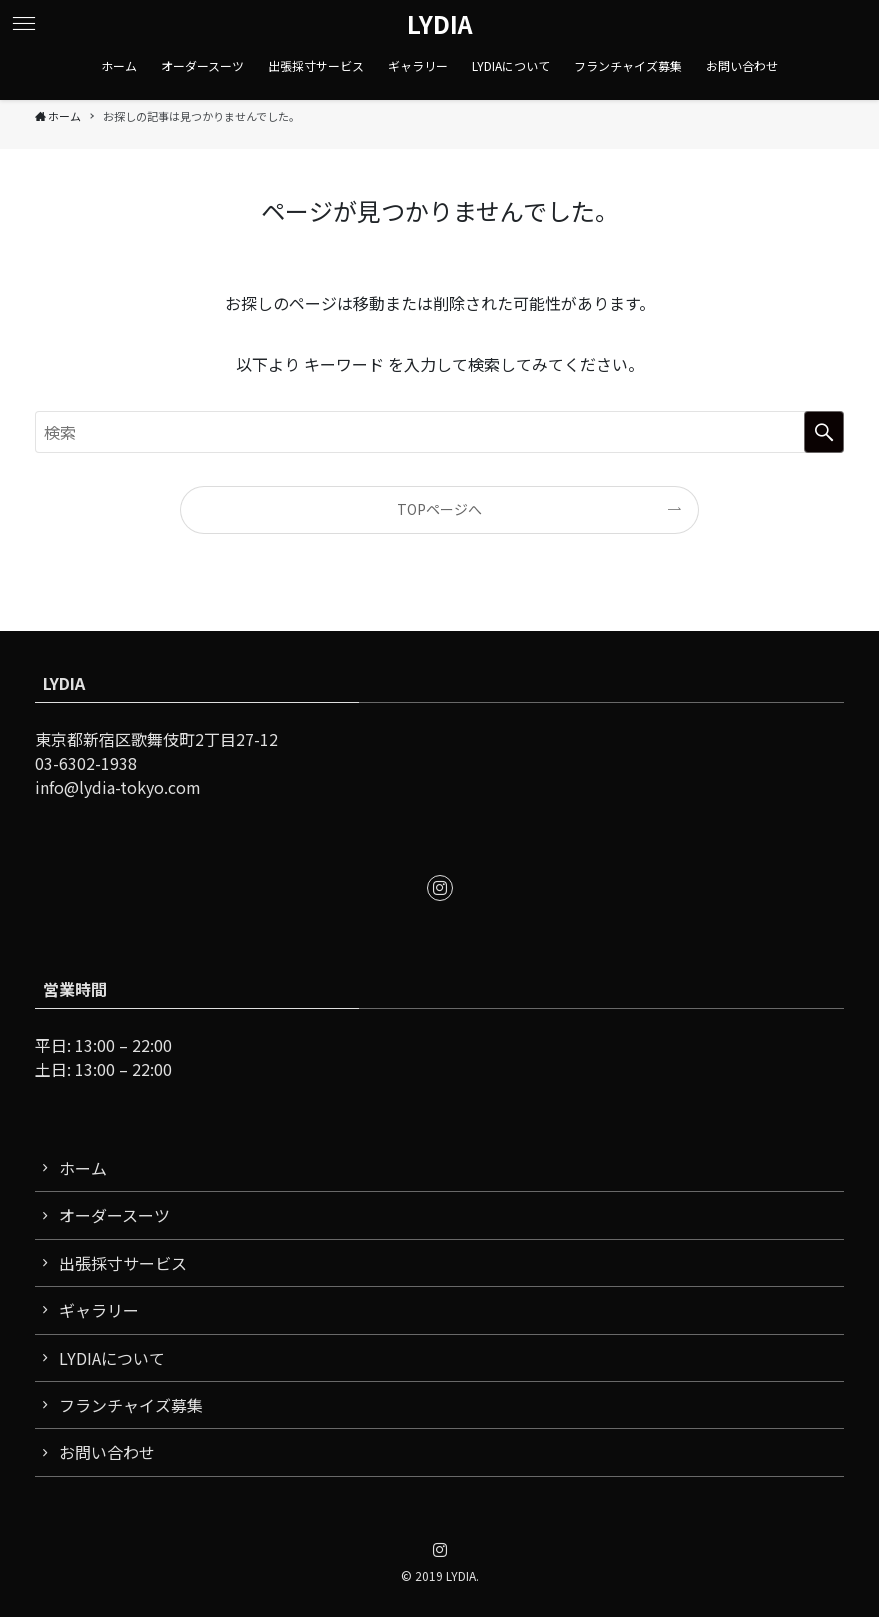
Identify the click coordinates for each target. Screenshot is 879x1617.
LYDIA (440, 24)
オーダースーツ (114, 1215)
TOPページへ (439, 509)
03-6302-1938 (86, 763)
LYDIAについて (112, 1358)
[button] (24, 24)
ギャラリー (99, 1310)
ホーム (83, 1168)
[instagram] (440, 888)
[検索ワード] (439, 432)
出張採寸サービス (123, 1263)
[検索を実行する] (824, 432)
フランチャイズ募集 (131, 1405)
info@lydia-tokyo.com (118, 787)
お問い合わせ (107, 1452)
